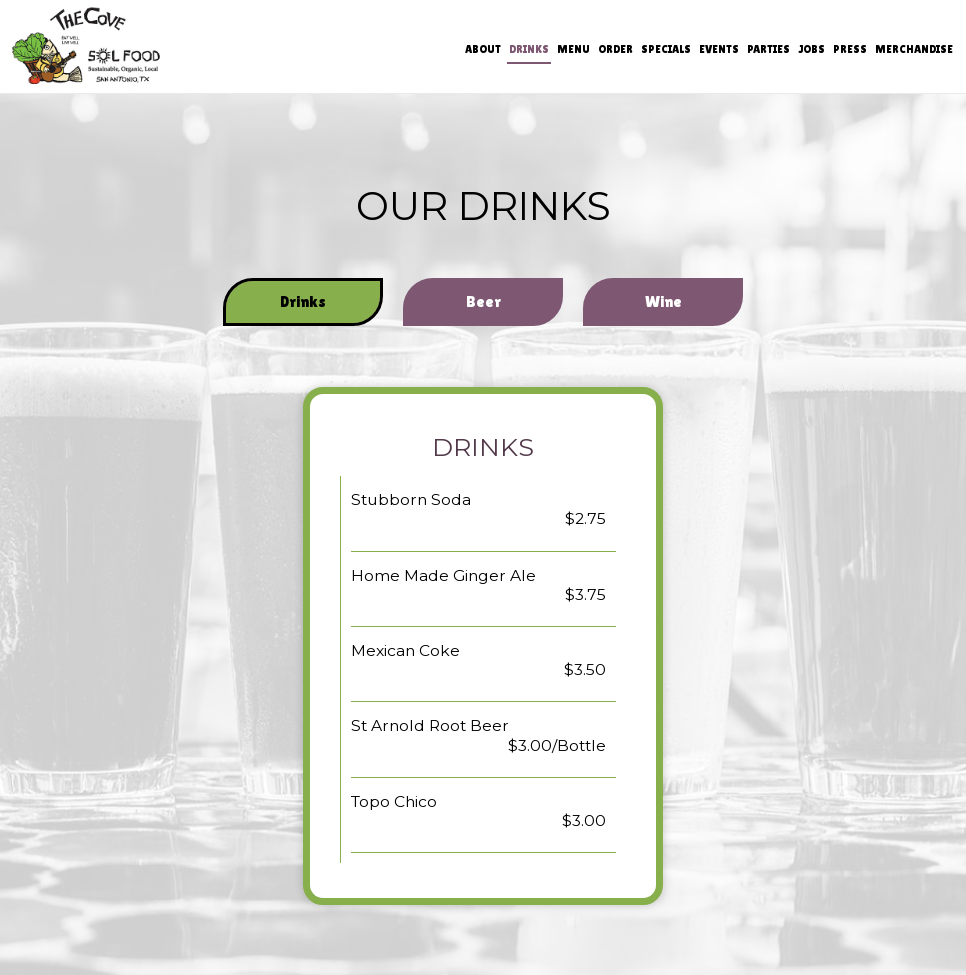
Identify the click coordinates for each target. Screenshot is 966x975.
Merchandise (913, 50)
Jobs (810, 50)
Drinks (528, 50)
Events (718, 50)
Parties (767, 50)
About (482, 50)
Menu (572, 50)
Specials (665, 50)
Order (614, 50)
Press (849, 50)
